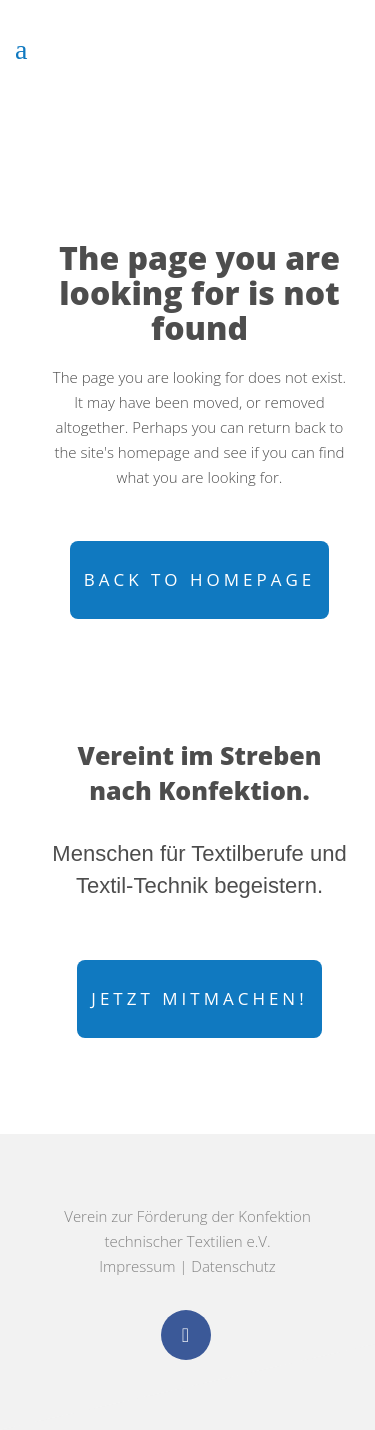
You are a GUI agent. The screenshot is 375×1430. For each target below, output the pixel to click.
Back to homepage (200, 579)
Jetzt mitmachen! (199, 998)
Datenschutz (233, 1266)
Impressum (137, 1266)
